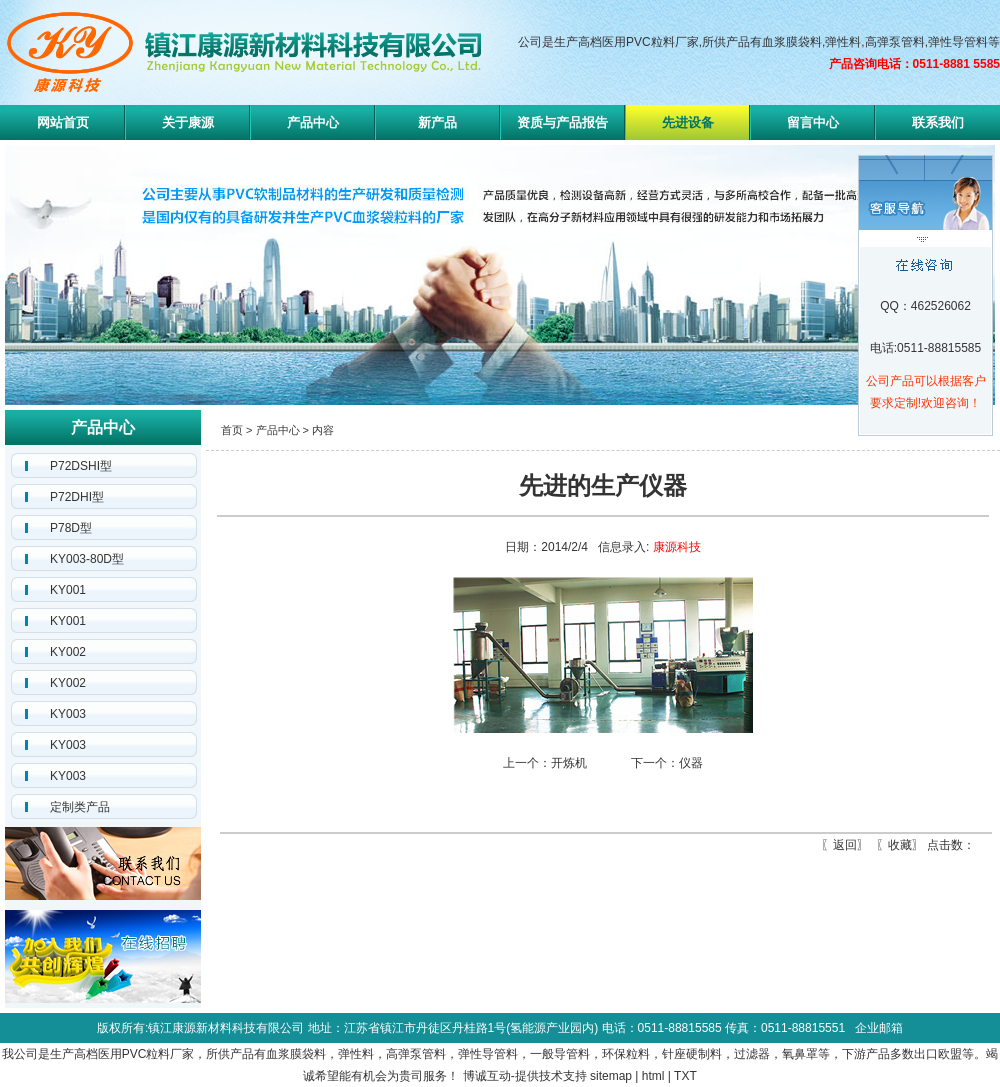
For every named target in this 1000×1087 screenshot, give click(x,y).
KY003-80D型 (87, 559)
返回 (845, 845)
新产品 (437, 122)
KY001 (68, 590)
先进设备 (688, 122)
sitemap (611, 1076)
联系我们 (938, 122)
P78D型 (71, 528)
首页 (232, 430)
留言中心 (813, 122)
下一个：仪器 (667, 763)
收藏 (900, 845)
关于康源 (188, 122)
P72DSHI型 (81, 466)
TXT (685, 1076)
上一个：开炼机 (545, 763)
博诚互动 (487, 1076)
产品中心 (313, 122)
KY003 (68, 714)
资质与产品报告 (562, 122)
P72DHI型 (77, 497)
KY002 (68, 652)
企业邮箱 (879, 1028)
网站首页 (63, 122)
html (653, 1076)
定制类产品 (80, 807)
